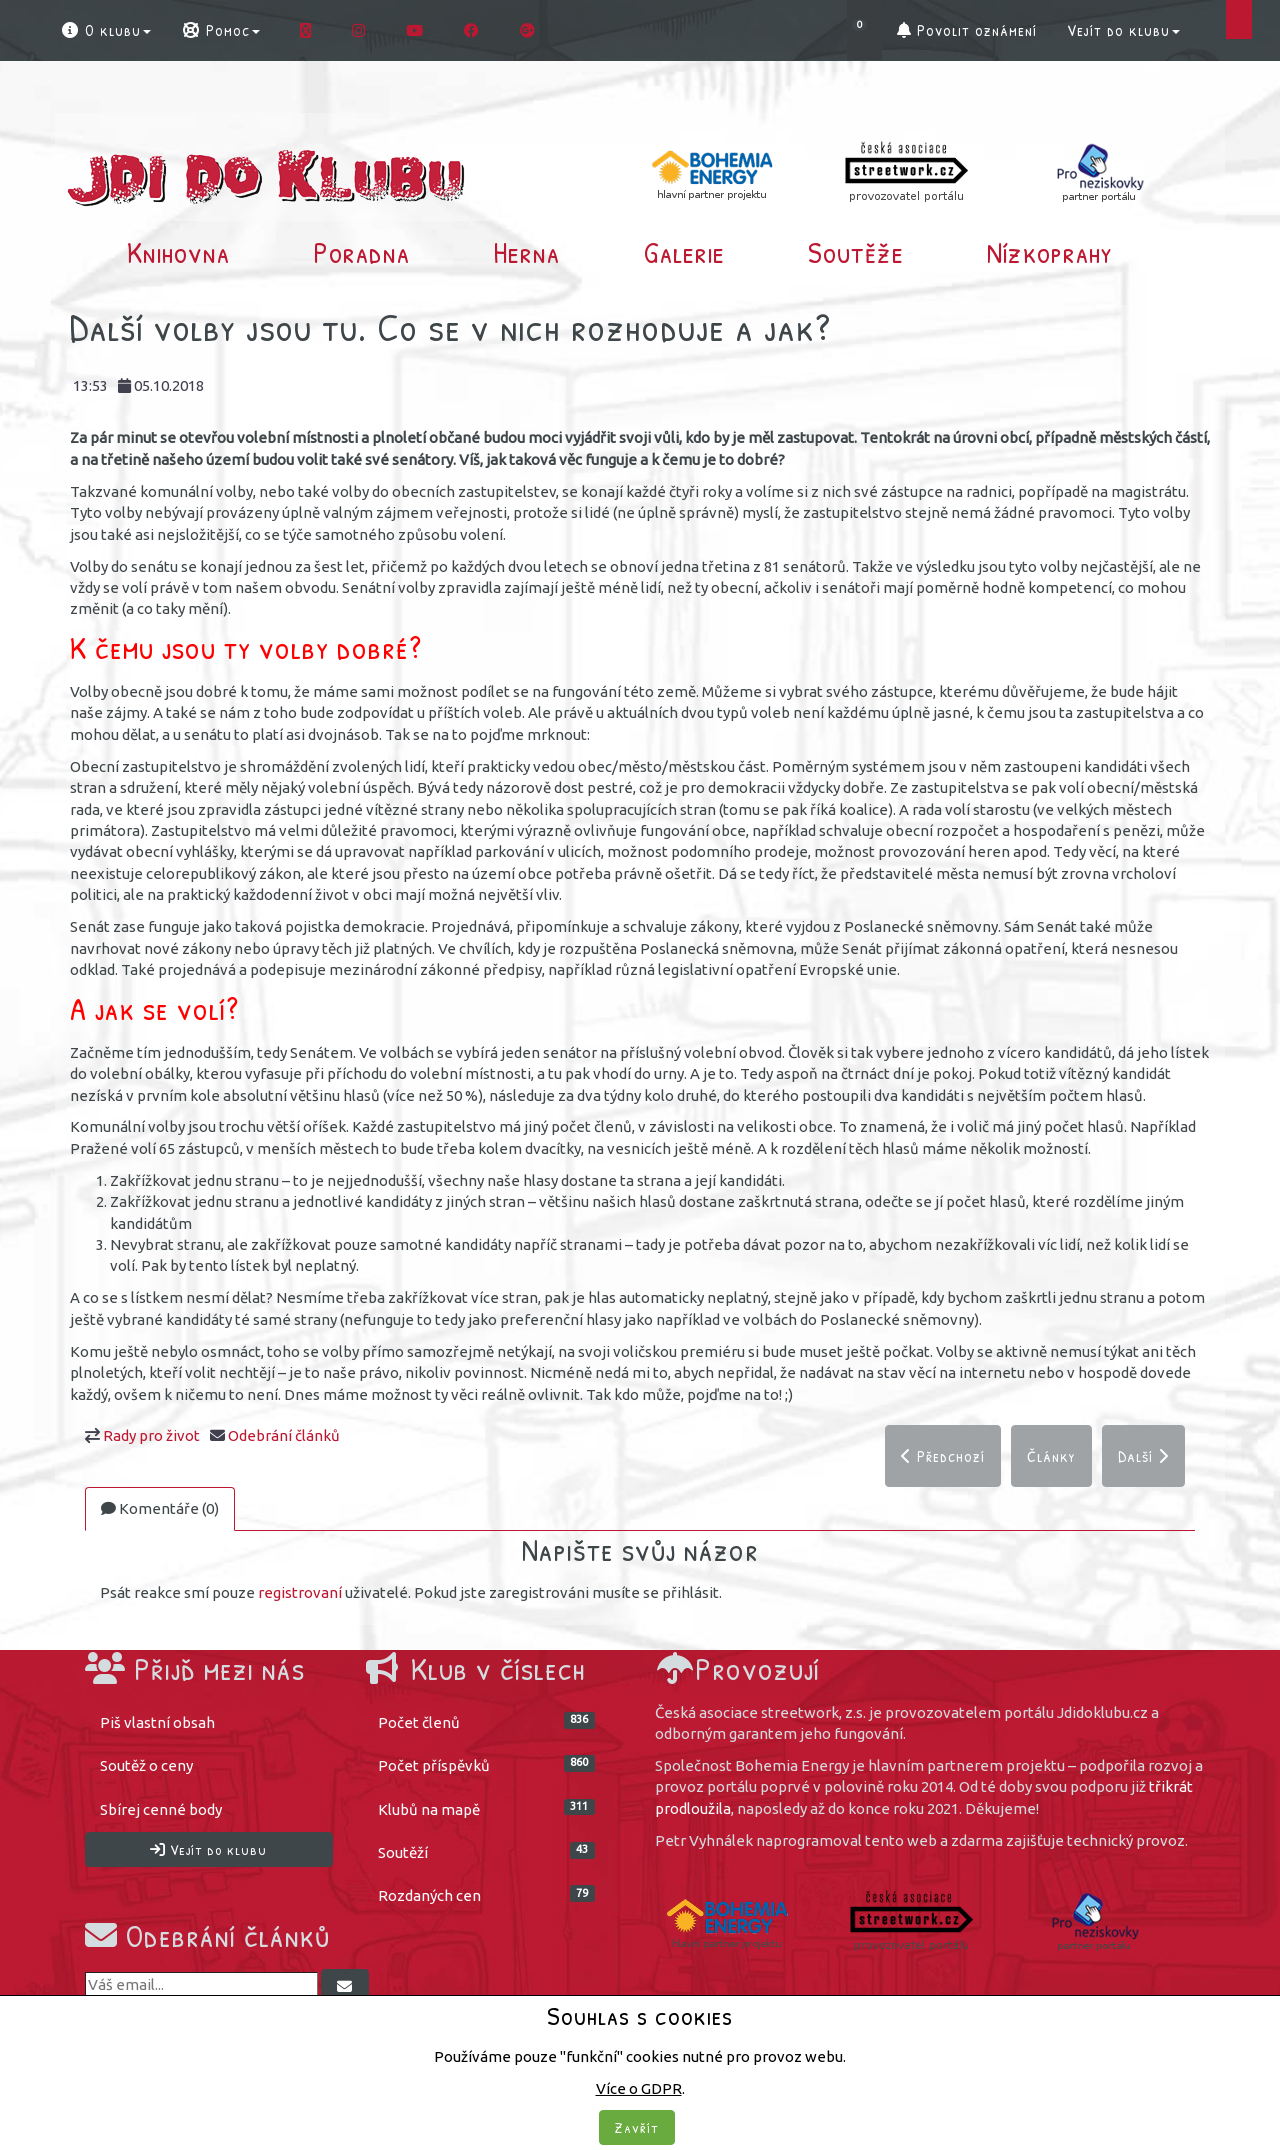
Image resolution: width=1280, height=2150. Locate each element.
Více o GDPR (639, 2088)
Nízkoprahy (1050, 252)
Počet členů (487, 1721)
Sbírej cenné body (161, 1809)
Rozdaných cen (487, 1895)
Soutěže (856, 252)
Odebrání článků (284, 1435)
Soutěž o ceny (146, 1766)
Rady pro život (151, 1435)
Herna (526, 252)
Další (1143, 1456)
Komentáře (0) (160, 1508)
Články (1051, 1456)
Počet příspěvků (487, 1765)
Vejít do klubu (1123, 30)
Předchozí (943, 1456)
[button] (864, 30)
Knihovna (178, 252)
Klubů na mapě (487, 1808)
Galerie (684, 252)
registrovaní (300, 1593)
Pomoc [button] (220, 30)
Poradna (361, 252)
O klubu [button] (105, 30)
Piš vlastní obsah (157, 1722)
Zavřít (637, 2127)
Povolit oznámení (967, 30)
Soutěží (487, 1851)
